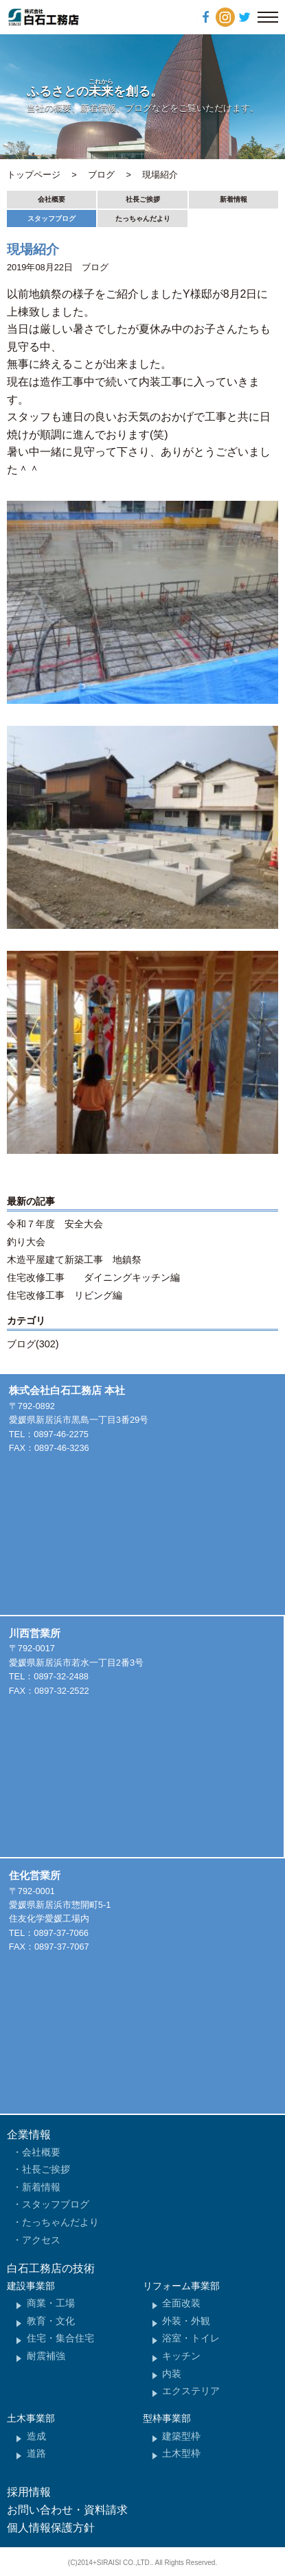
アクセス (41, 2239)
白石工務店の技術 (51, 2268)
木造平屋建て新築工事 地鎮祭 (74, 1259)
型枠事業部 (167, 2418)
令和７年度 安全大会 (55, 1223)
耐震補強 (46, 2355)
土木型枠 (181, 2453)
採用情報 (29, 2492)
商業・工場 (51, 2302)
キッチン (181, 2355)
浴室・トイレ (191, 2337)
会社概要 (51, 199)
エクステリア (191, 2390)
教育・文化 (51, 2320)
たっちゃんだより (142, 218)
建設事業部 (31, 2285)
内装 (171, 2373)
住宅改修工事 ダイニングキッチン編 (93, 1277)
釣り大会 (26, 1241)
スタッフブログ (51, 218)
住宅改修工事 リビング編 (64, 1295)
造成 (36, 2436)
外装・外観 (186, 2320)
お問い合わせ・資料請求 (67, 2510)
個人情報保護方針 (51, 2527)
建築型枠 (181, 2436)
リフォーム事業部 (181, 2285)
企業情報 (29, 2134)
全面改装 (181, 2302)
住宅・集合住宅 (60, 2337)
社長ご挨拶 (143, 199)
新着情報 (233, 199)
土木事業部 (31, 2418)
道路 (36, 2453)
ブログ (95, 267)
